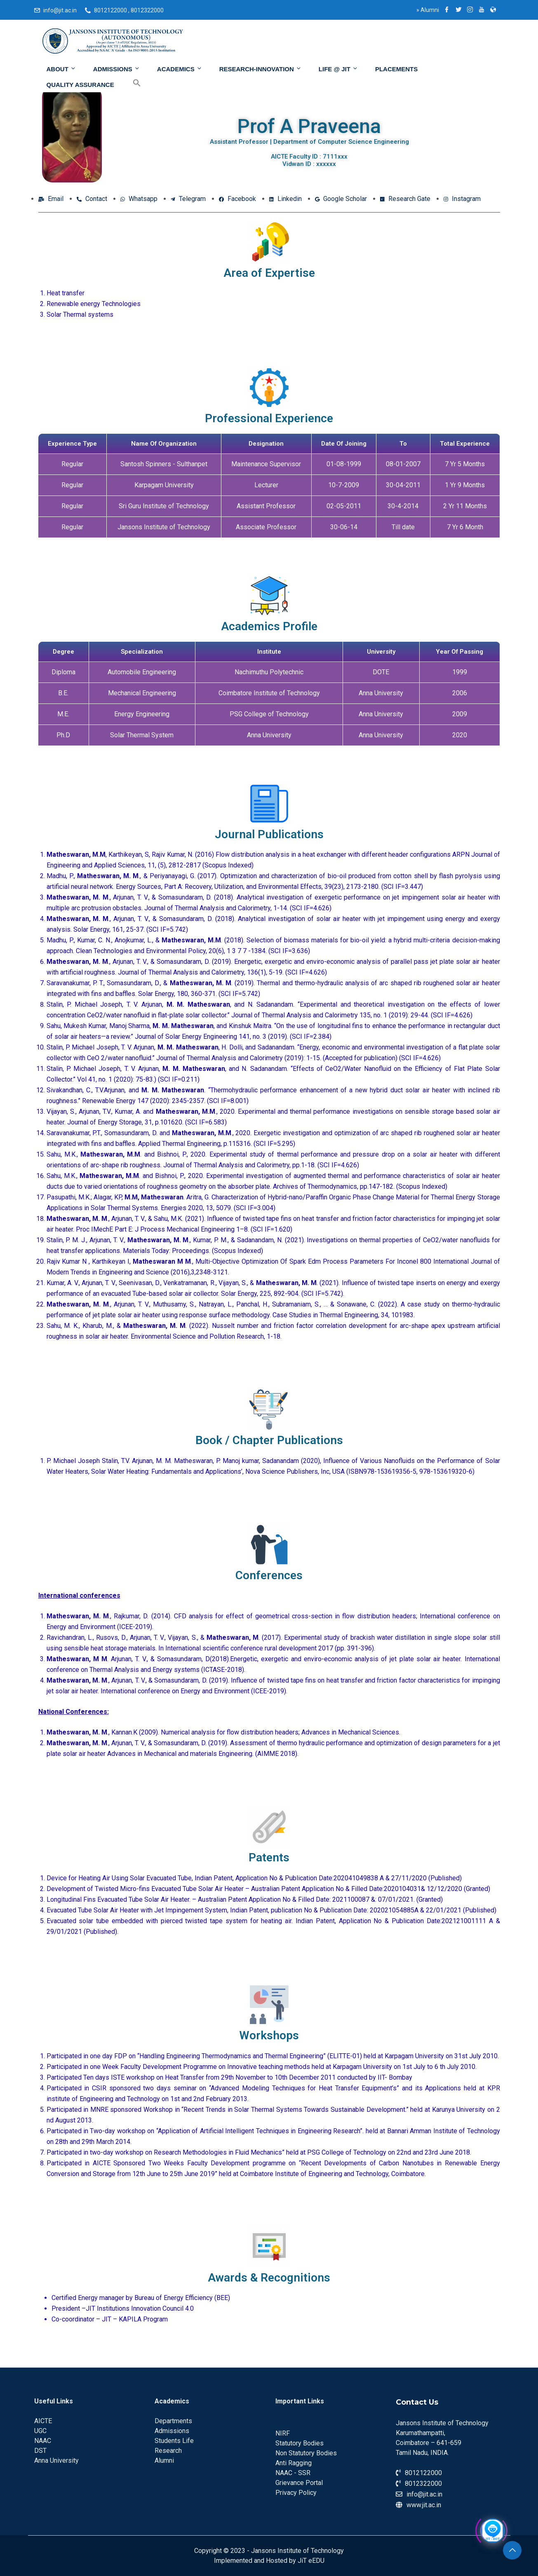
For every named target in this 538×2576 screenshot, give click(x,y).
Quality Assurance (80, 84)
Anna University (56, 2460)
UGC (40, 2431)
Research (168, 2450)
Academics (179, 68)
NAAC (42, 2441)
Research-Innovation (260, 68)
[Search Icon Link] (130, 83)
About (61, 68)
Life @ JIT (338, 68)
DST (40, 2450)
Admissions (116, 68)
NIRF (282, 2433)
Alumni (427, 10)
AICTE (43, 2421)
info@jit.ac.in (60, 10)
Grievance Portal (299, 2483)
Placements (396, 68)
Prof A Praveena (309, 126)
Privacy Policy (296, 2493)
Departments (173, 2421)
